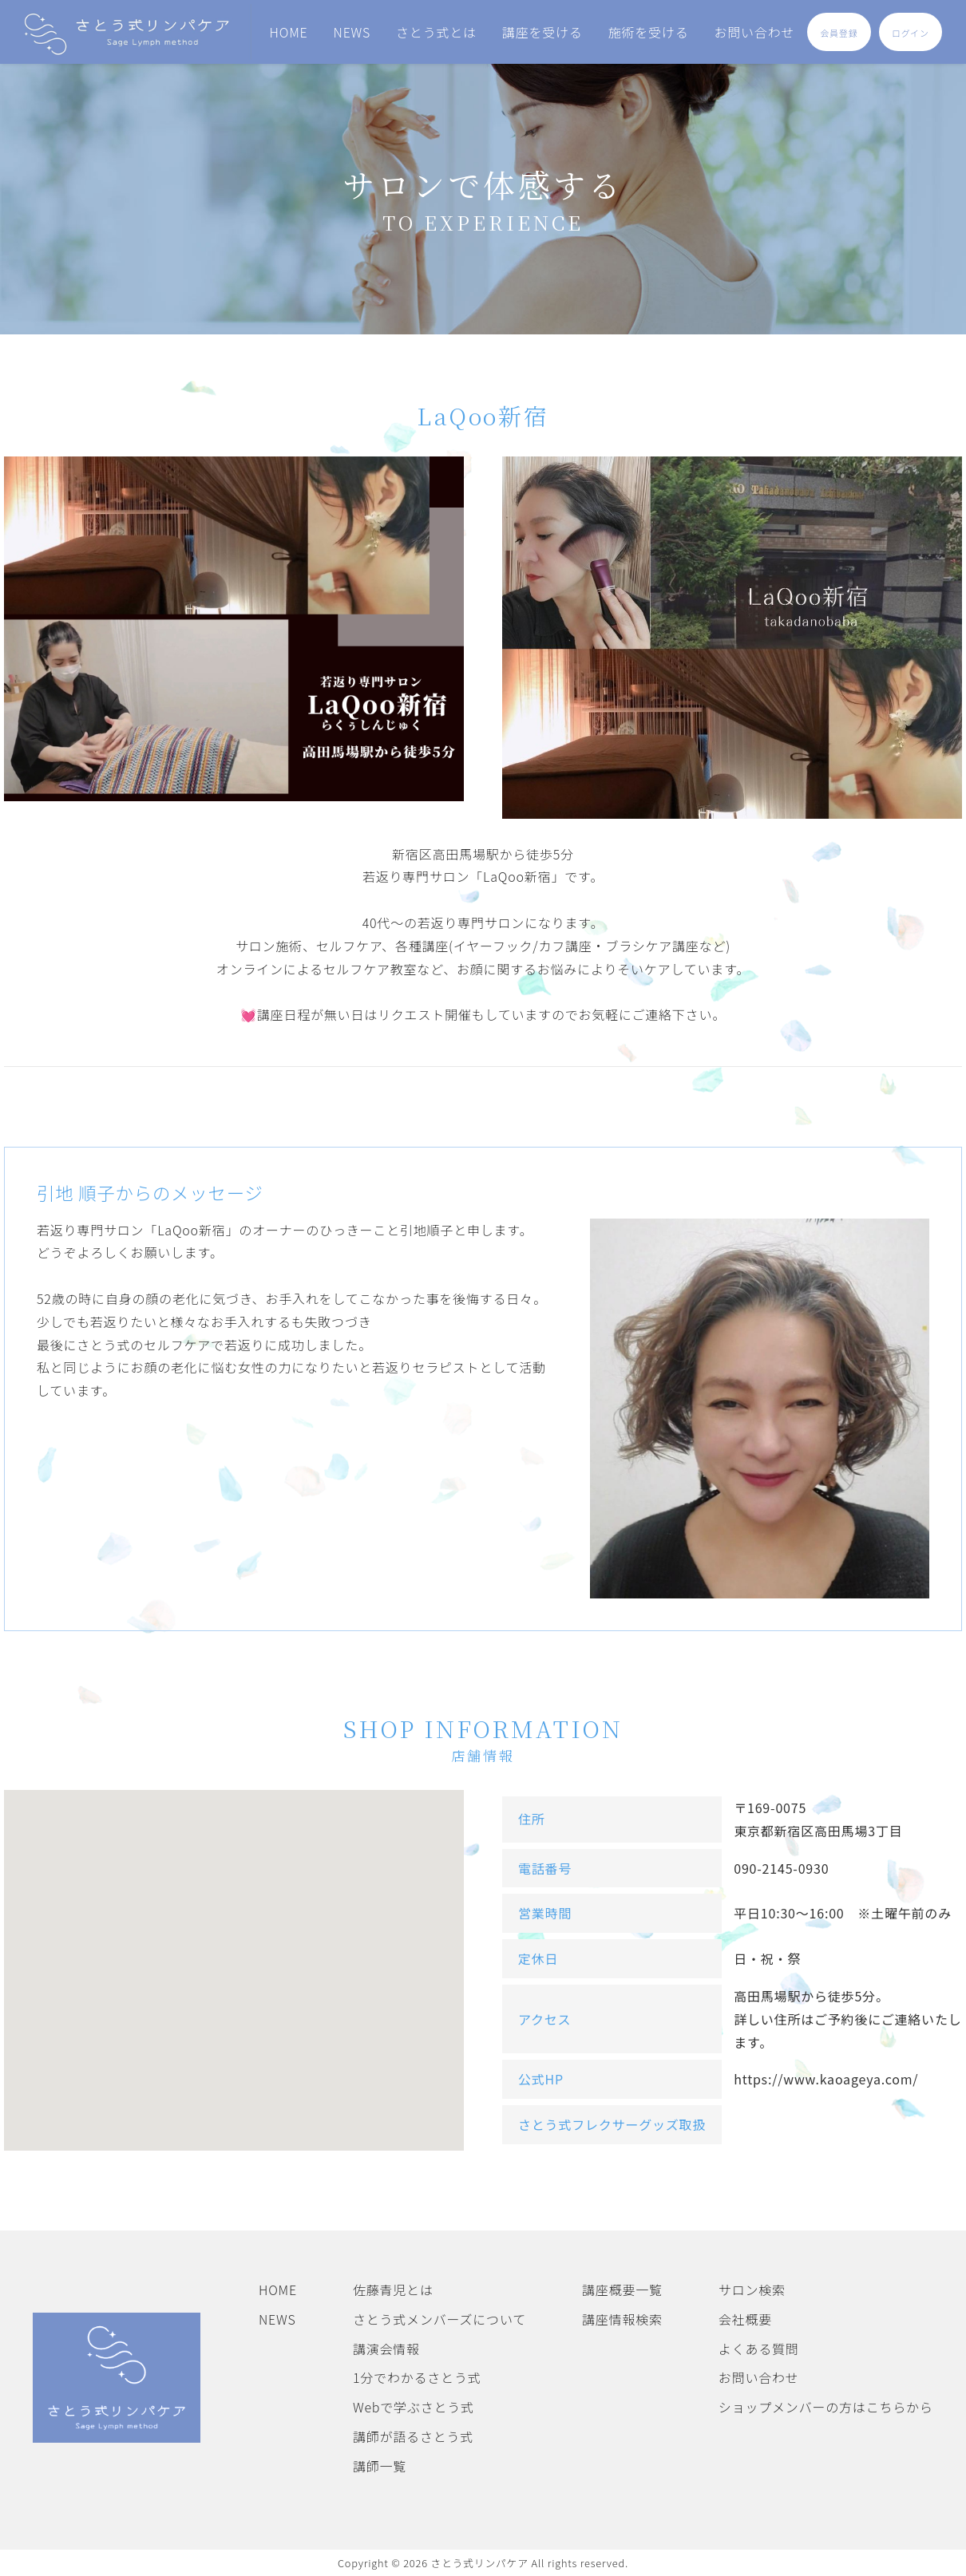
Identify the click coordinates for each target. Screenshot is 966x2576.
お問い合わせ (754, 31)
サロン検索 (752, 2289)
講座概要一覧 (622, 2289)
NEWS (352, 31)
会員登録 (839, 32)
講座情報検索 (622, 2319)
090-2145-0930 (781, 1868)
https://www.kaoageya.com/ (826, 2078)
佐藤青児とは (393, 2289)
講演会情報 (386, 2348)
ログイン (910, 32)
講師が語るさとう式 (413, 2436)
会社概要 (745, 2319)
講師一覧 (379, 2465)
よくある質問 (759, 2348)
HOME (289, 31)
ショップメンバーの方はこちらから (826, 2406)
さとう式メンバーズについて (439, 2319)
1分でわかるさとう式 (417, 2377)
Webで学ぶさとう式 (413, 2406)
